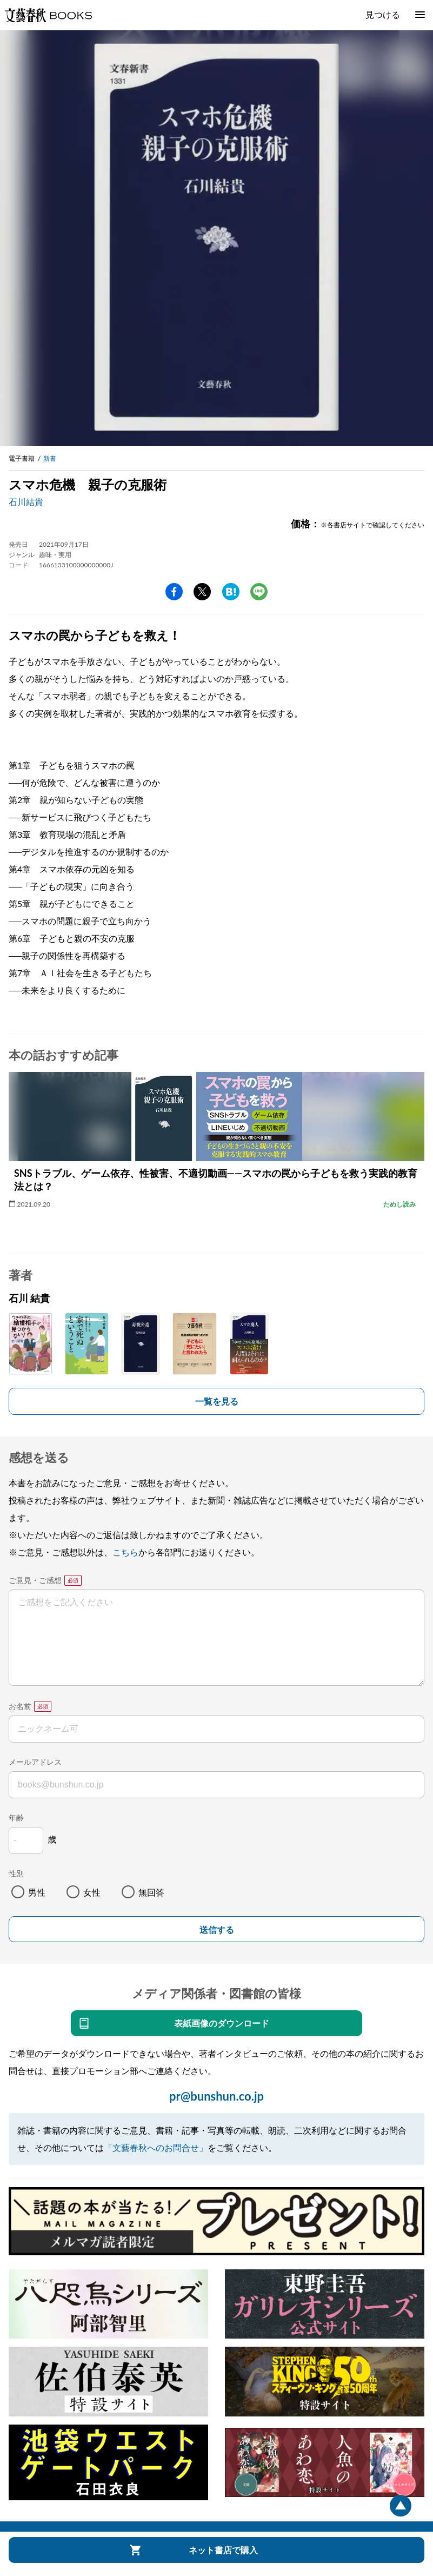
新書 (49, 458)
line (259, 591)
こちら (125, 1552)
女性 (92, 1892)
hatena (230, 591)
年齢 (16, 1817)
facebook (174, 591)
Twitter (202, 591)
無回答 (151, 1892)
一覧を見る (216, 1401)
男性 (36, 1892)
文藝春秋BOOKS (48, 15)
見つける (382, 14)
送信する (216, 1930)
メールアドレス (35, 1761)
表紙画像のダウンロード (221, 2023)
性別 (16, 1873)
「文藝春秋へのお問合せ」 (156, 2147)
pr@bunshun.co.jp (216, 2096)
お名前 (20, 1706)
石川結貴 (26, 501)
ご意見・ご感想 (35, 1580)
